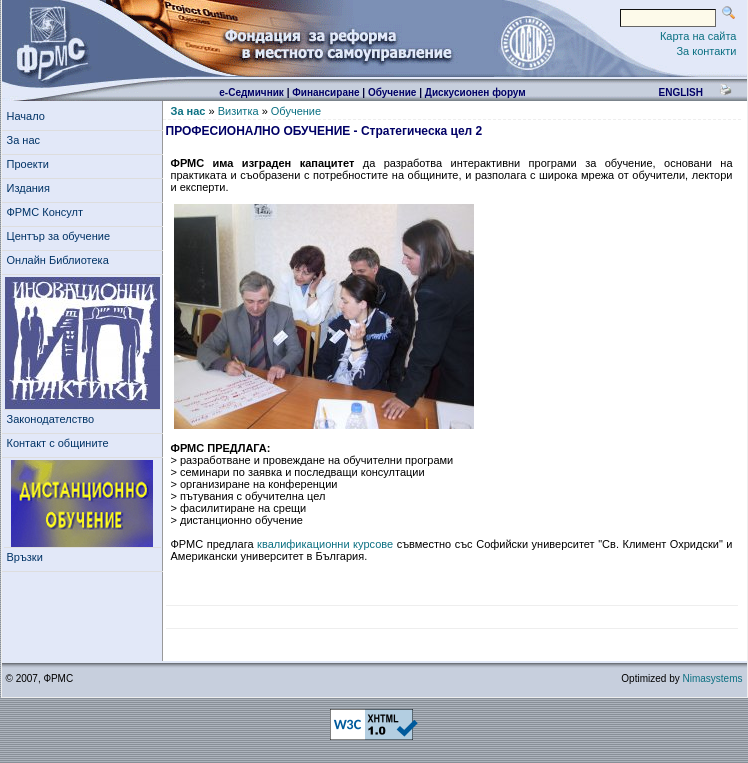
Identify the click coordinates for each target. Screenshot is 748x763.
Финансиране (325, 92)
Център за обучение (62, 236)
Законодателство (51, 419)
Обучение (392, 92)
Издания (32, 188)
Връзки (28, 557)
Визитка (238, 111)
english (680, 92)
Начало (26, 116)
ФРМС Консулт (48, 212)
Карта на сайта (698, 36)
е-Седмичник (251, 92)
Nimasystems (712, 678)
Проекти (31, 164)
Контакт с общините (58, 443)
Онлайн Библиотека (58, 260)
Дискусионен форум (475, 92)
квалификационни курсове (325, 544)
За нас (27, 140)
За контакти (706, 51)
